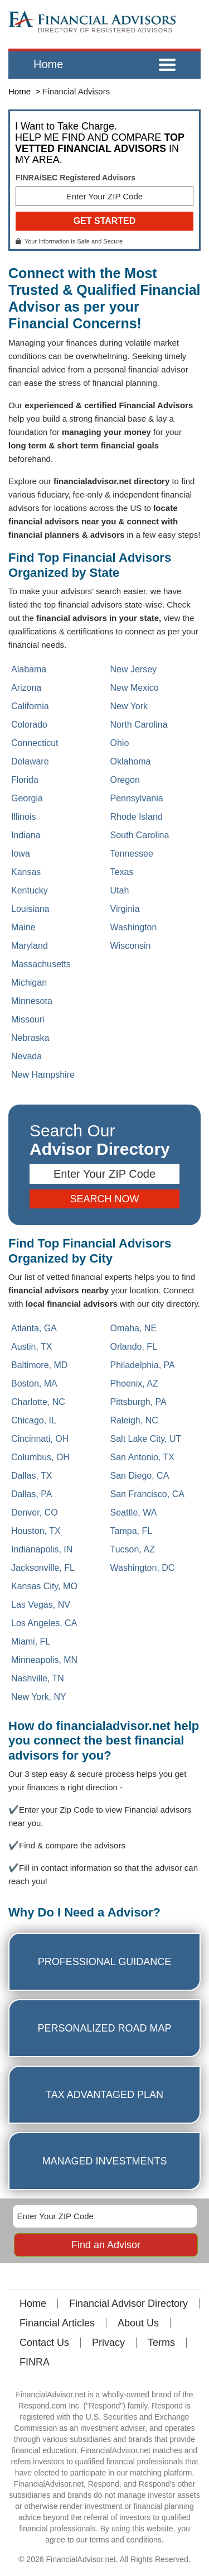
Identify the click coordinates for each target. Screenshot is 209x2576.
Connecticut (35, 743)
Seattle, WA (133, 1512)
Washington (133, 927)
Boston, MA (34, 1383)
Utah (119, 890)
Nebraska (30, 1038)
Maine (23, 927)
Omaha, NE (133, 1328)
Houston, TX (36, 1531)
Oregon (125, 780)
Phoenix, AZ (134, 1383)
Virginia (125, 909)
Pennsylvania (136, 798)
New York (129, 706)
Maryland (29, 945)
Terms (161, 2342)
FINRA (35, 2362)
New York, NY (38, 1697)
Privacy (108, 2342)
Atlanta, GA (34, 1328)
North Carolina (139, 724)
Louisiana (30, 909)
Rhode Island (136, 816)
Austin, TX (31, 1346)
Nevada (26, 1056)
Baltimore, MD (39, 1365)
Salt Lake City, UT (146, 1439)
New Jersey (133, 669)
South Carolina (139, 835)
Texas (122, 872)
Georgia (27, 798)
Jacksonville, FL (43, 1568)
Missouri (28, 1019)
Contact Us (44, 2342)
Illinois (23, 816)
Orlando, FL (133, 1346)
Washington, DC (142, 1568)
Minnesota (31, 1001)
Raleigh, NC (134, 1420)
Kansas (26, 872)
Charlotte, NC (38, 1402)
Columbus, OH (40, 1457)
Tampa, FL (131, 1531)
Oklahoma (130, 761)
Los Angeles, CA (44, 1623)
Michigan (29, 982)
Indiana (26, 835)
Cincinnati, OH (40, 1439)
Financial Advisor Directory (128, 2303)
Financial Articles (57, 2323)
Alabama (28, 669)
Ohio (119, 743)
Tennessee (131, 853)
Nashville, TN (37, 1678)
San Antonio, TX (142, 1457)
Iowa (20, 853)
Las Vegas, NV (40, 1604)
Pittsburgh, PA (138, 1402)
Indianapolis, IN (41, 1549)
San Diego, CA (139, 1475)
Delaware (30, 761)
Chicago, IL (33, 1420)
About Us (138, 2323)
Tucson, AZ (132, 1549)
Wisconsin (130, 945)
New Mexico (134, 687)
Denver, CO (34, 1512)
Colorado (29, 724)
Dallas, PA (31, 1494)
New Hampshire (43, 1074)
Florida (24, 780)
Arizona (26, 687)
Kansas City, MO (44, 1586)
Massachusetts (41, 964)
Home (48, 64)
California (30, 706)
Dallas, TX (31, 1475)
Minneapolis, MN (44, 1660)
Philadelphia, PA (142, 1365)
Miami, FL (30, 1641)
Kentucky (29, 890)
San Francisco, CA (147, 1494)
